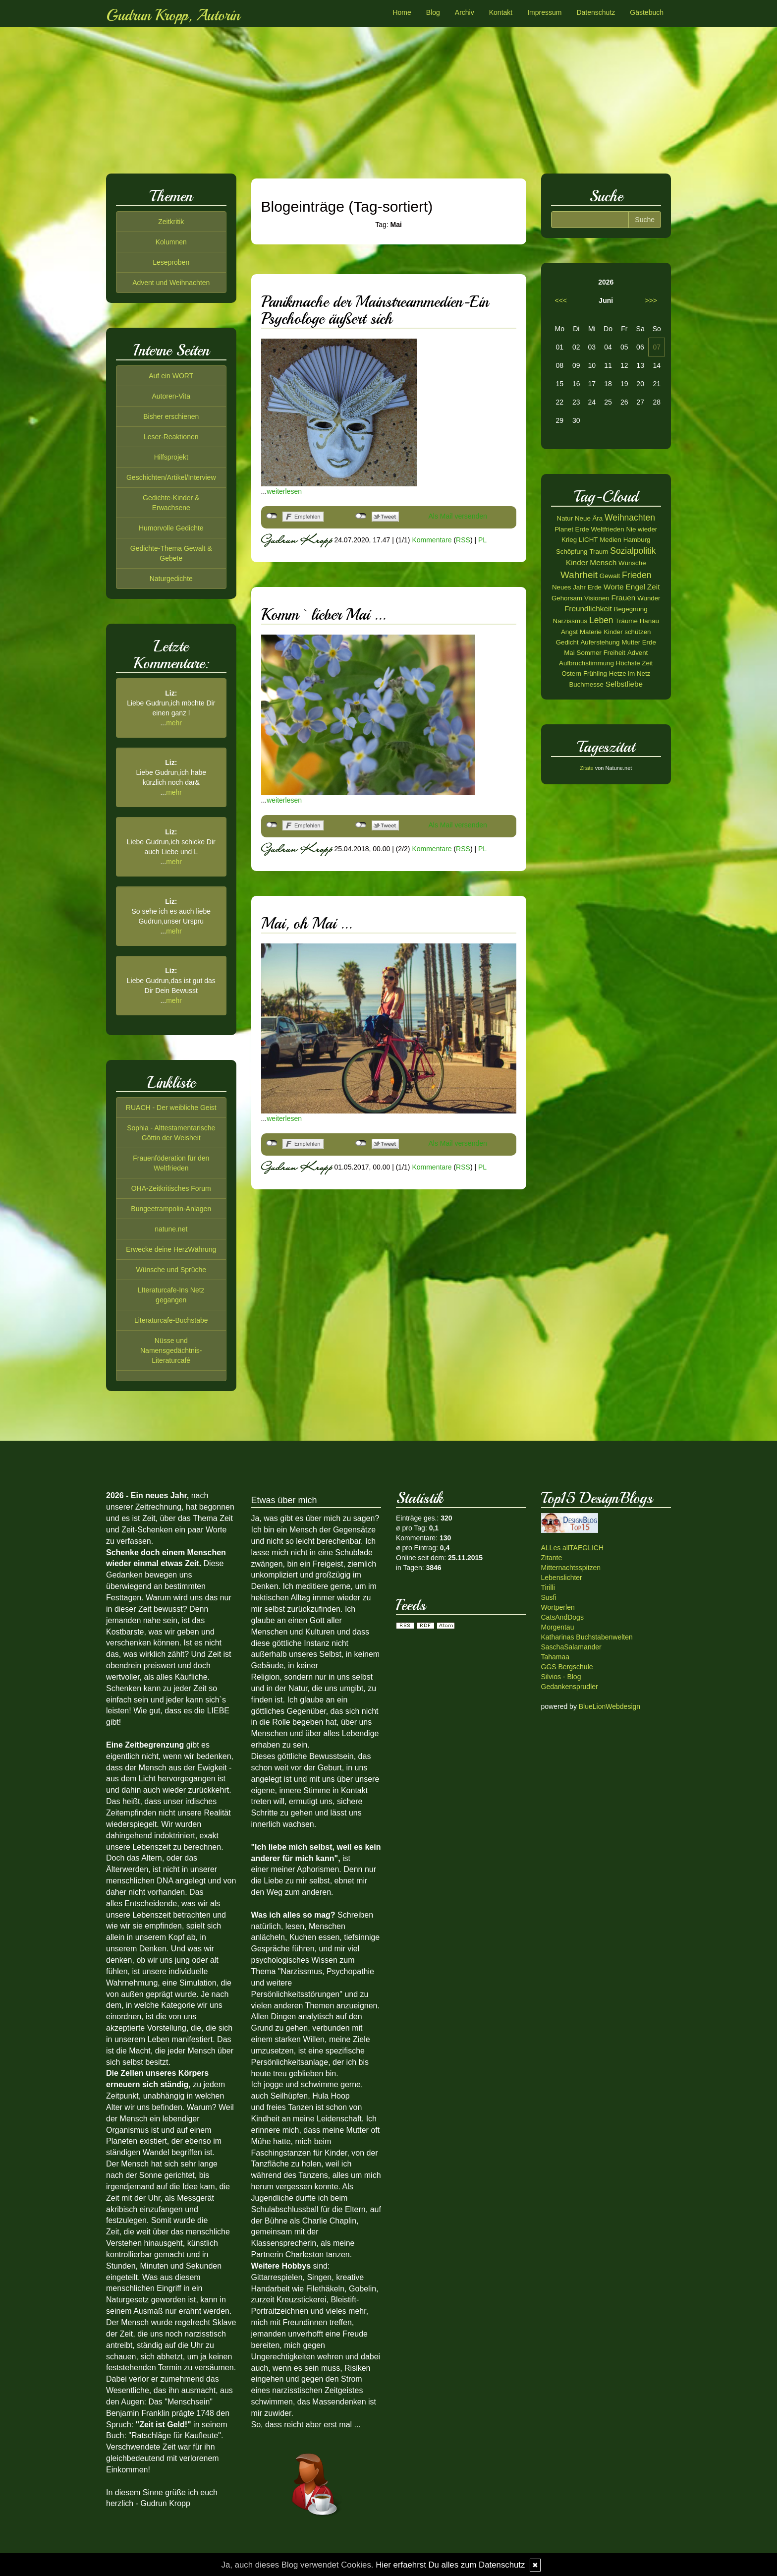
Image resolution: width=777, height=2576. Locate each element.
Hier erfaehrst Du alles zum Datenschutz (450, 2565)
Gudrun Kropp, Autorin (173, 15)
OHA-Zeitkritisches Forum (171, 1188)
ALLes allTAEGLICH (572, 1548)
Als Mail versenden (458, 516)
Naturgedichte (171, 579)
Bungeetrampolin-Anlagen (171, 1209)
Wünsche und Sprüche (171, 1270)
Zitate (587, 768)
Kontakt (500, 12)
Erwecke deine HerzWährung (171, 1249)
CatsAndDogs (562, 1617)
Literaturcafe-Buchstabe (171, 1320)
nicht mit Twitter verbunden (361, 516)
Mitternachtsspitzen (571, 1568)
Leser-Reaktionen (171, 437)
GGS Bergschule (567, 1667)
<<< (561, 300)
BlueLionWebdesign (609, 1706)
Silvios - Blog (561, 1677)
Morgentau (557, 1627)
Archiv (464, 12)
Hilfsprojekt (171, 457)
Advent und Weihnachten (171, 283)
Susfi (548, 1597)
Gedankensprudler (569, 1687)
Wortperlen (558, 1607)
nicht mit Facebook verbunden (272, 516)
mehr (174, 723)
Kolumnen (171, 242)
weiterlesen (284, 491)
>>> (651, 300)
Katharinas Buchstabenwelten (587, 1637)
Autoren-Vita (171, 396)
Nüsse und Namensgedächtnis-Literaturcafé (171, 1350)
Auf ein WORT (171, 376)
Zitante (551, 1558)
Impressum (544, 12)
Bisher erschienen (171, 416)
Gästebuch (647, 12)
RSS (463, 539)
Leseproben (171, 262)
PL (482, 539)
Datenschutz (595, 12)
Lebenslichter (561, 1577)
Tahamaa (555, 1657)
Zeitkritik (171, 222)
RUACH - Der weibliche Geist (171, 1108)
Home (401, 12)
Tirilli (548, 1587)
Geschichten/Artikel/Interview (171, 477)
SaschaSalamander (571, 1647)
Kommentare (431, 539)
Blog (433, 12)
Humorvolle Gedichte (171, 528)
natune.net (171, 1229)
